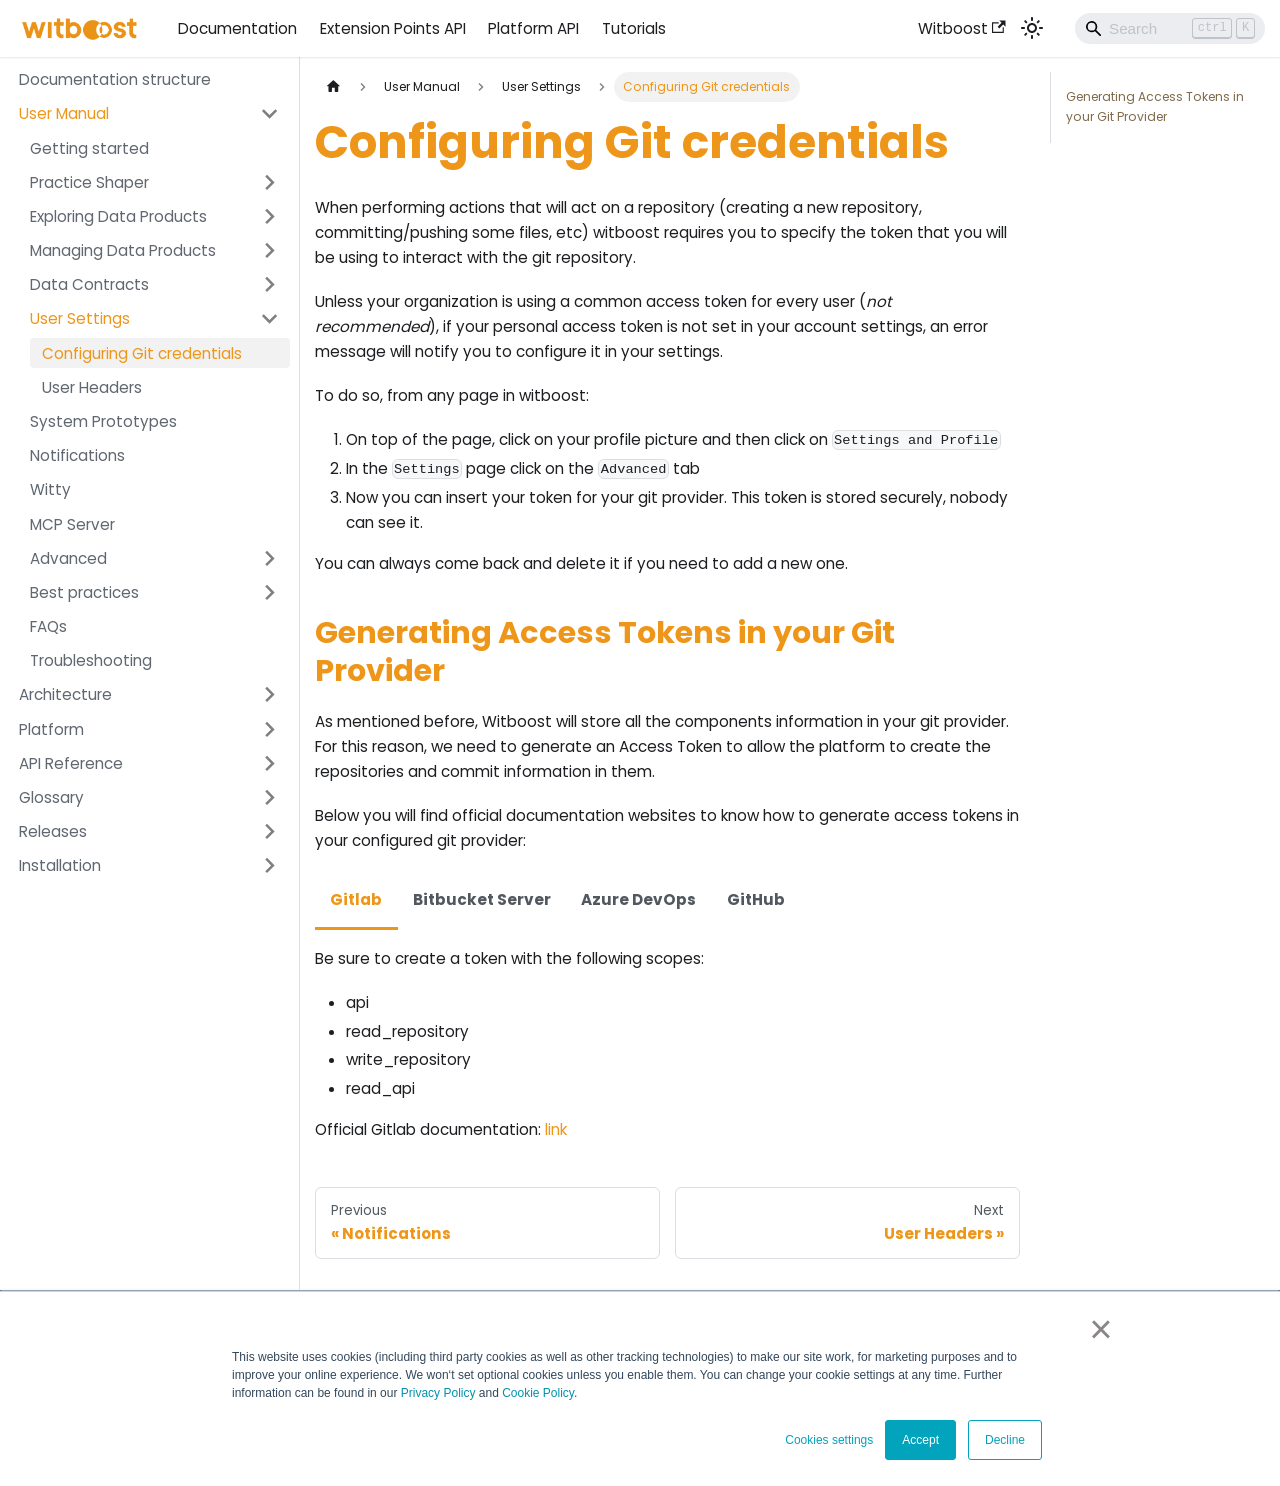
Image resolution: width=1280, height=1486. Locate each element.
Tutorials (634, 28)
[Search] (1170, 28)
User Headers (92, 387)
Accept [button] (920, 1440)
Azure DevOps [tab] (638, 899)
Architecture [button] (65, 694)
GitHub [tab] (756, 899)
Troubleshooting (91, 660)
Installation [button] (60, 865)
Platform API (533, 28)
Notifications (77, 455)
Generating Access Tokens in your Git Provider (1155, 106)
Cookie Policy (538, 1393)
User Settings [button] (80, 318)
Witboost (962, 28)
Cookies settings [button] (829, 1440)
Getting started (89, 148)
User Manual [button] (64, 113)
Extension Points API (393, 28)
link (556, 1129)
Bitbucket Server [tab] (482, 899)
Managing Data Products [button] (123, 250)
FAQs (48, 626)
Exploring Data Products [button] (118, 216)
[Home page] (333, 87)
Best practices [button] (84, 592)
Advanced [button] (68, 558)
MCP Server (72, 524)
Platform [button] (51, 729)
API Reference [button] (71, 763)
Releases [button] (53, 831)
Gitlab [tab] (356, 899)
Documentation (237, 28)
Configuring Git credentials (142, 353)
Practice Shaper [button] (89, 182)
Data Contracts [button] (89, 284)
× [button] (1100, 1329)
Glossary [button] (51, 797)
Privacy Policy (438, 1393)
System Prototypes (103, 421)
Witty (50, 489)
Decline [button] (1005, 1440)
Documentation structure (115, 79)
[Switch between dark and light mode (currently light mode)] (1032, 28)
